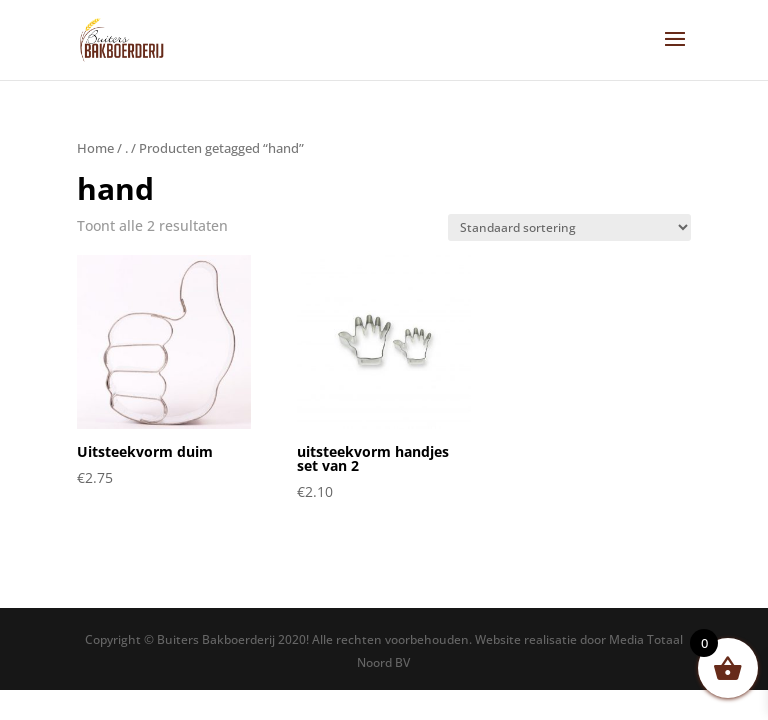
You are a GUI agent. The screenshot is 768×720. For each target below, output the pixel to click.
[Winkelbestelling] (569, 227)
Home (95, 148)
